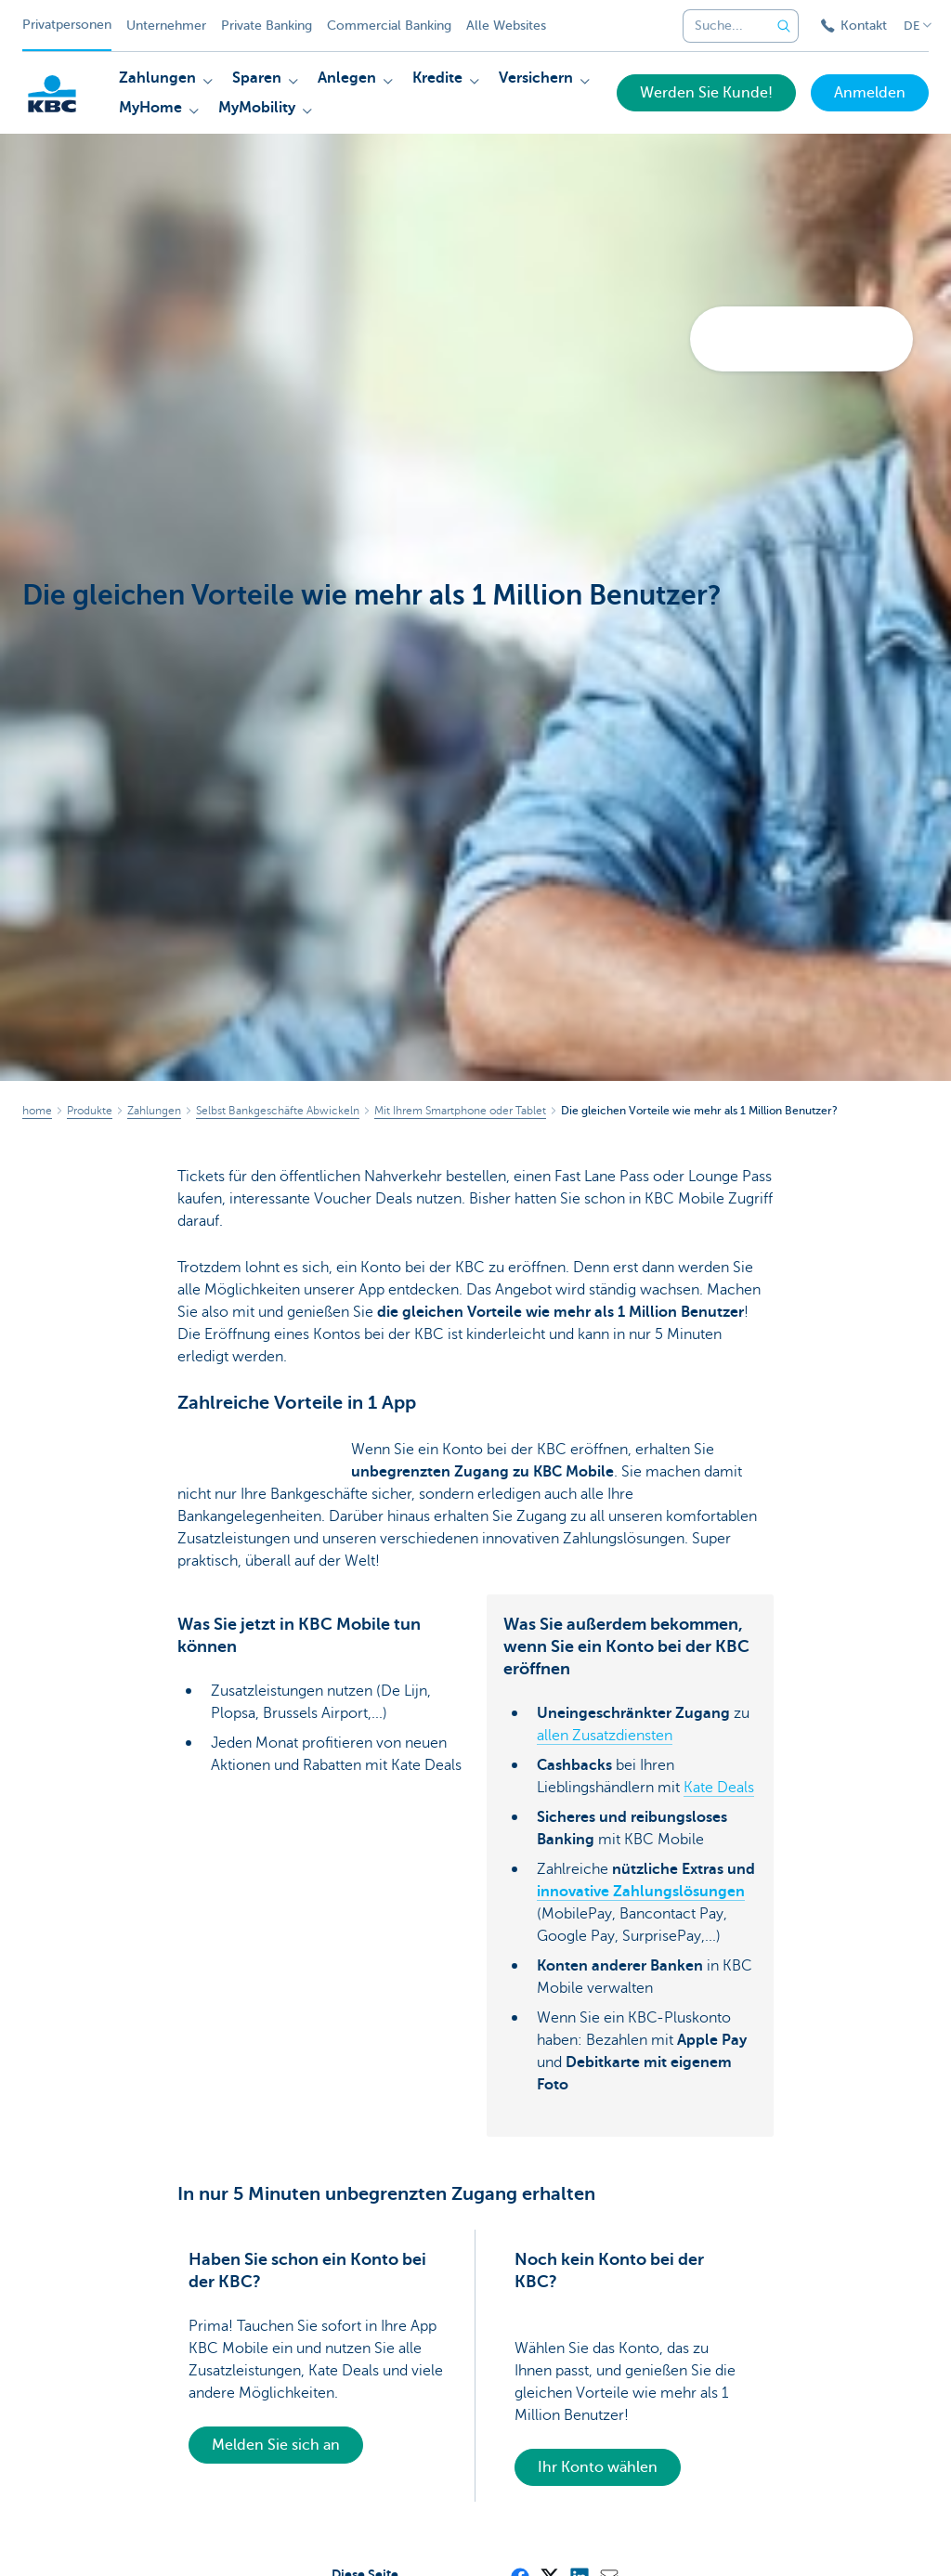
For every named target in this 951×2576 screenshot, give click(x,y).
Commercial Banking (389, 26)
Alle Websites (506, 26)
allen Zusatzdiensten (604, 1735)
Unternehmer (166, 26)
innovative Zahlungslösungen (641, 1891)
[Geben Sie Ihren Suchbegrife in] (784, 26)
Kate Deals (719, 1787)
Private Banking (266, 26)
